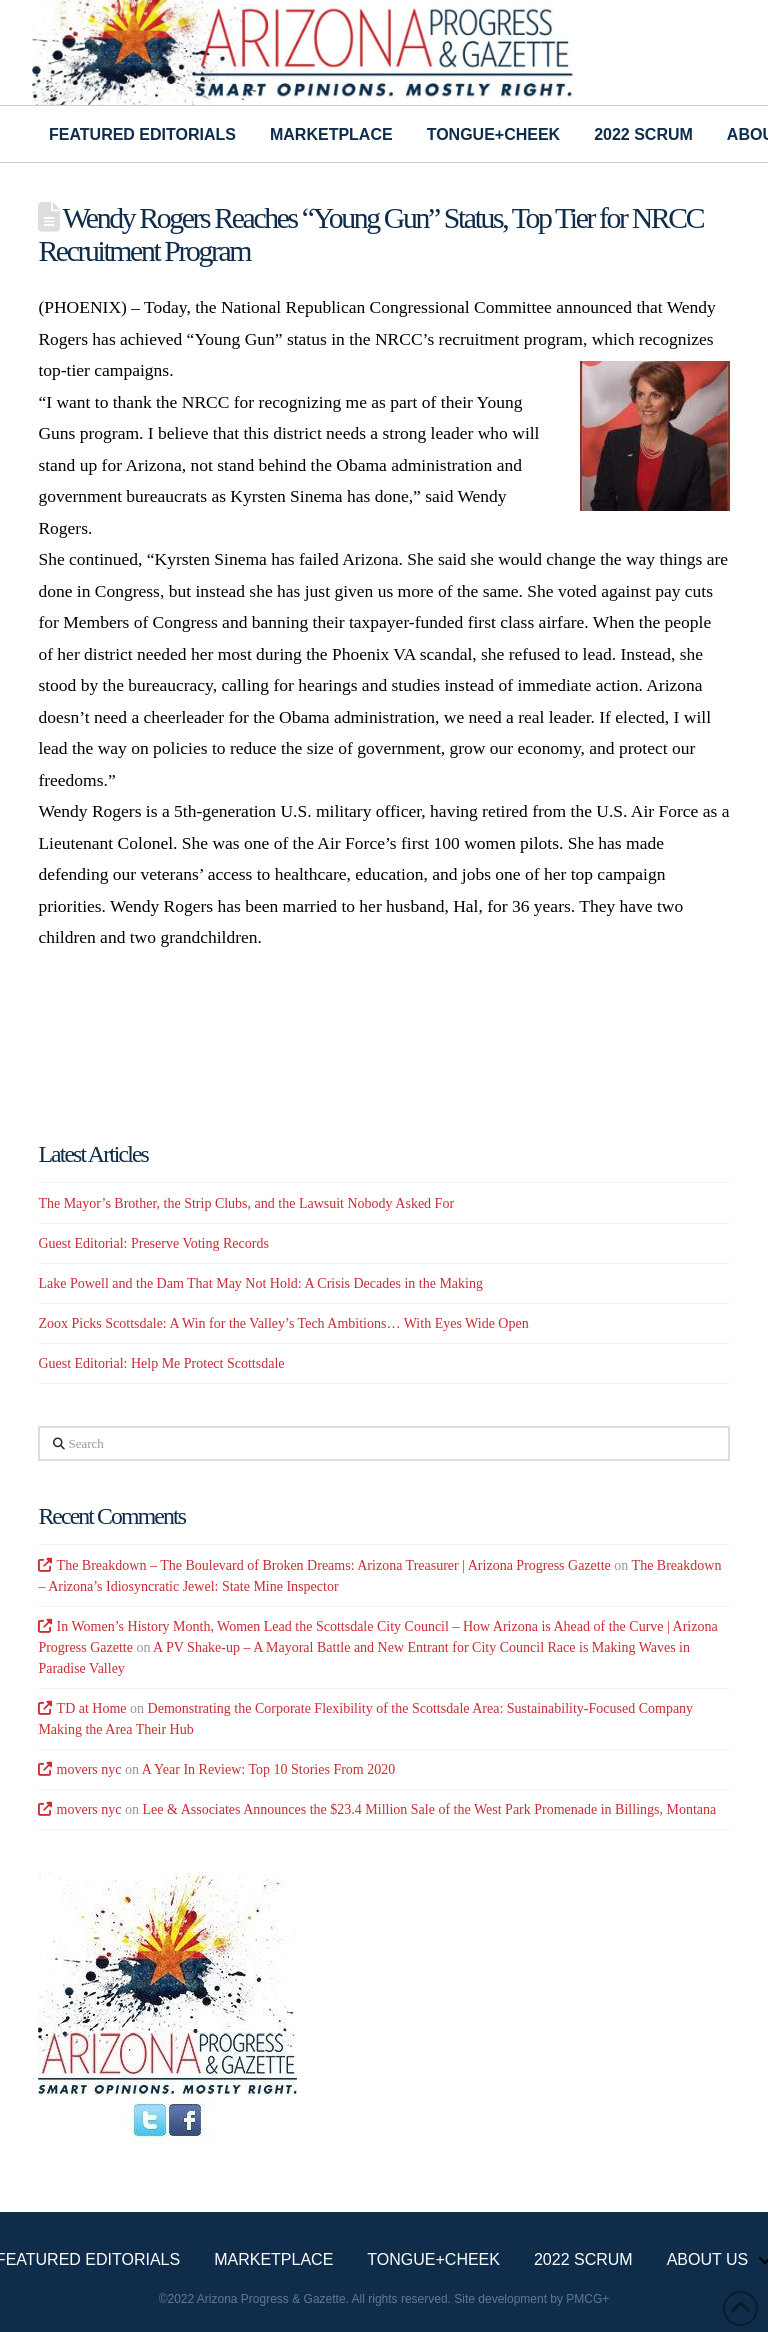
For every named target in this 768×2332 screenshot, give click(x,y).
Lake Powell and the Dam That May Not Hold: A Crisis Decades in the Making (260, 1283)
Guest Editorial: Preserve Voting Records (153, 1243)
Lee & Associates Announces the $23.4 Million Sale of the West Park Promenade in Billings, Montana (430, 1809)
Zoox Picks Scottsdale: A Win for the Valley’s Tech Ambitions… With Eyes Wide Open (283, 1323)
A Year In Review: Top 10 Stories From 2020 (268, 1769)
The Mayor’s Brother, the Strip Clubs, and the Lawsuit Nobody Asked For (246, 1203)
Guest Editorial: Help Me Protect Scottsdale (161, 1363)
